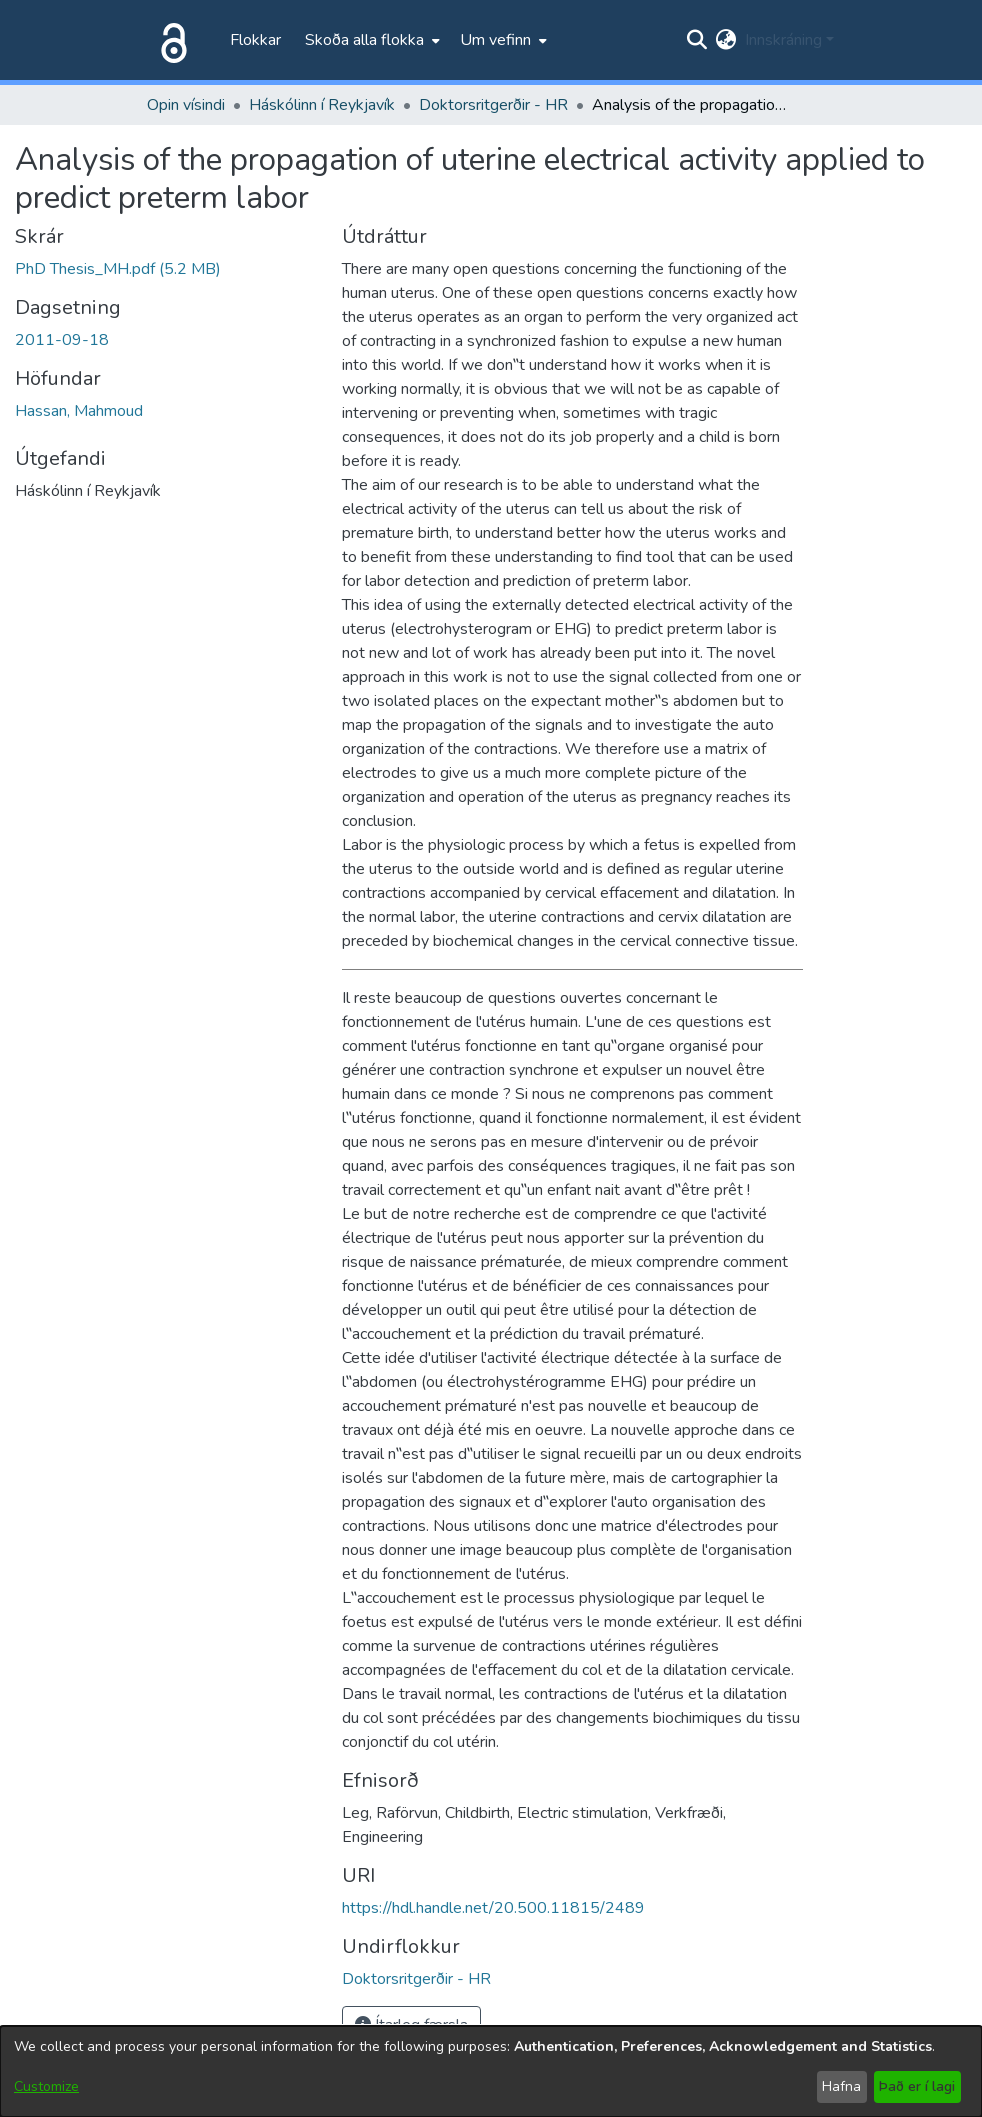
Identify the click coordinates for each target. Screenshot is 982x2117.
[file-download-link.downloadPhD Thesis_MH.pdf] (118, 269)
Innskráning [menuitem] (783, 40)
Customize (46, 2086)
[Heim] (170, 40)
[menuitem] (370, 40)
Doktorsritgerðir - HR (493, 105)
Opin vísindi (186, 105)
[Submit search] (697, 40)
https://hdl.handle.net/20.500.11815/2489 (493, 1908)
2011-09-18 (62, 340)
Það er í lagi (917, 2086)
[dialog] (491, 2071)
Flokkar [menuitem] (255, 40)
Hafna (841, 2086)
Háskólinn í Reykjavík (322, 105)
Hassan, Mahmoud (79, 411)
